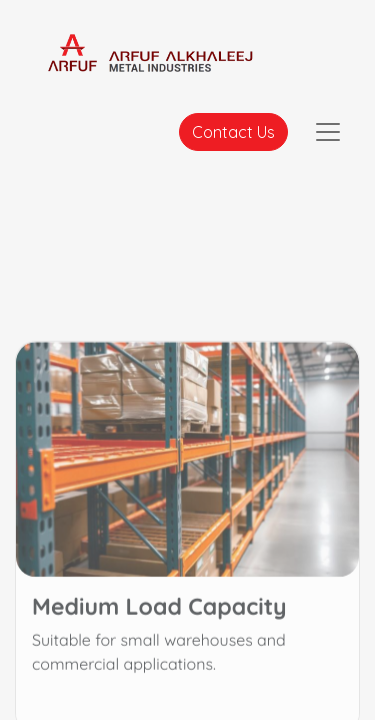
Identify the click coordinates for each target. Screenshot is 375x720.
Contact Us (233, 132)
